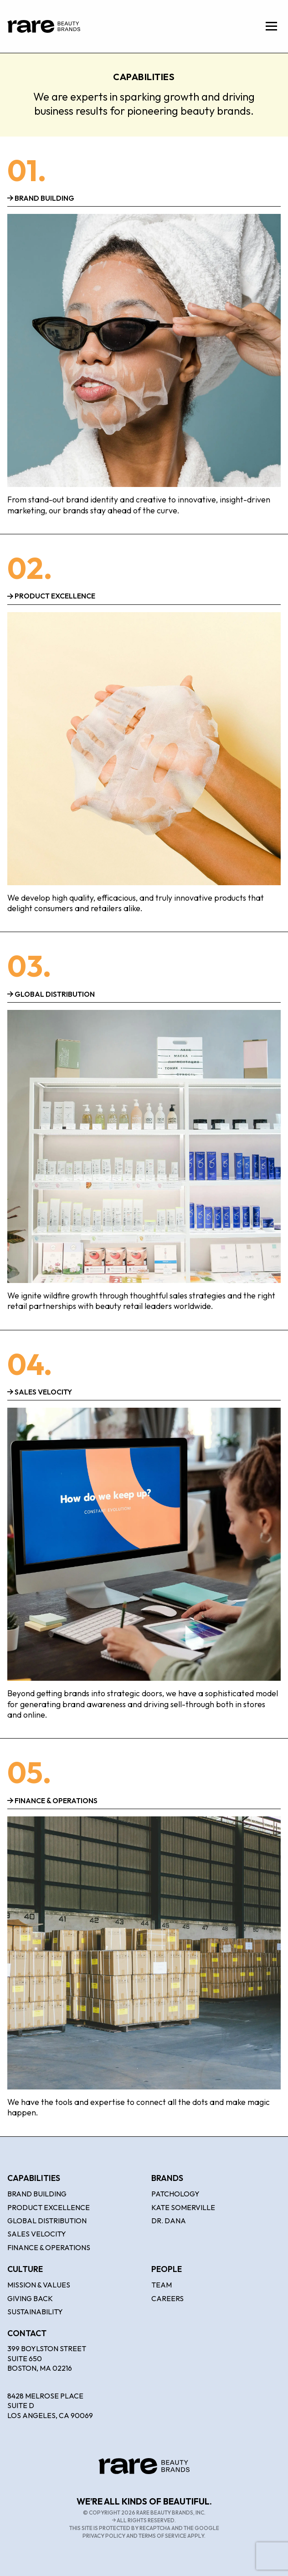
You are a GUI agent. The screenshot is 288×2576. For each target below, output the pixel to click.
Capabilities (33, 2178)
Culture (25, 2269)
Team (161, 2284)
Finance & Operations (48, 2247)
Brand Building (37, 2193)
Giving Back (30, 2298)
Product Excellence (48, 2207)
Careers (167, 2298)
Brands (167, 2178)
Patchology (175, 2193)
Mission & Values (38, 2284)
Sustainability (35, 2311)
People (166, 2269)
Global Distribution (47, 2220)
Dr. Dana (168, 2220)
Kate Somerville (183, 2207)
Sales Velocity (36, 2233)
